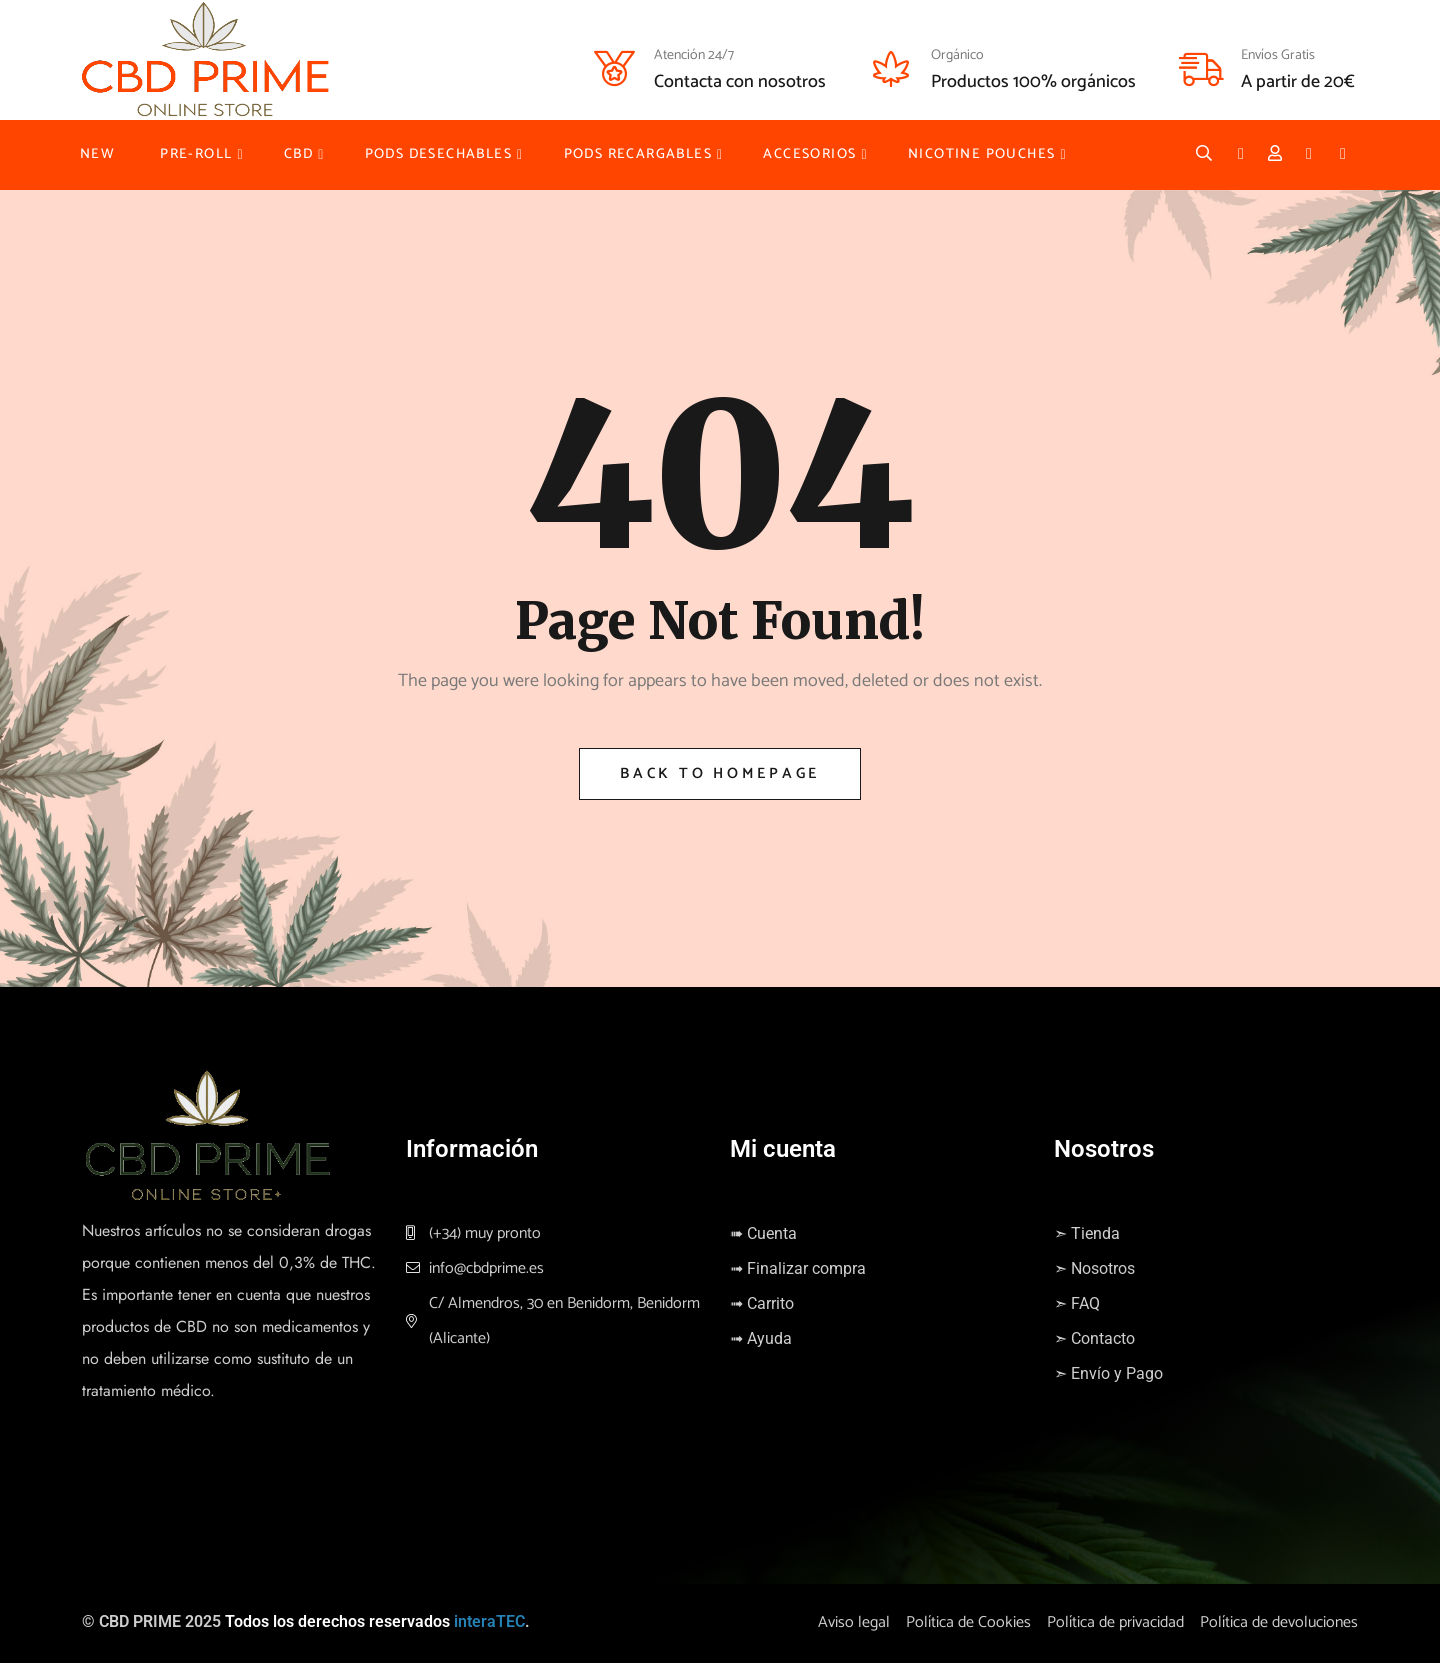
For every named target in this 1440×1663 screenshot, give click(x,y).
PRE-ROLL (196, 154)
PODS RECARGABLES (638, 154)
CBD (298, 154)
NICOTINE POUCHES (981, 154)
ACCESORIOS (809, 154)
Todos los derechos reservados (337, 1621)
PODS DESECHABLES (438, 154)
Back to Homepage (720, 773)
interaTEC (489, 1621)
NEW (97, 154)
